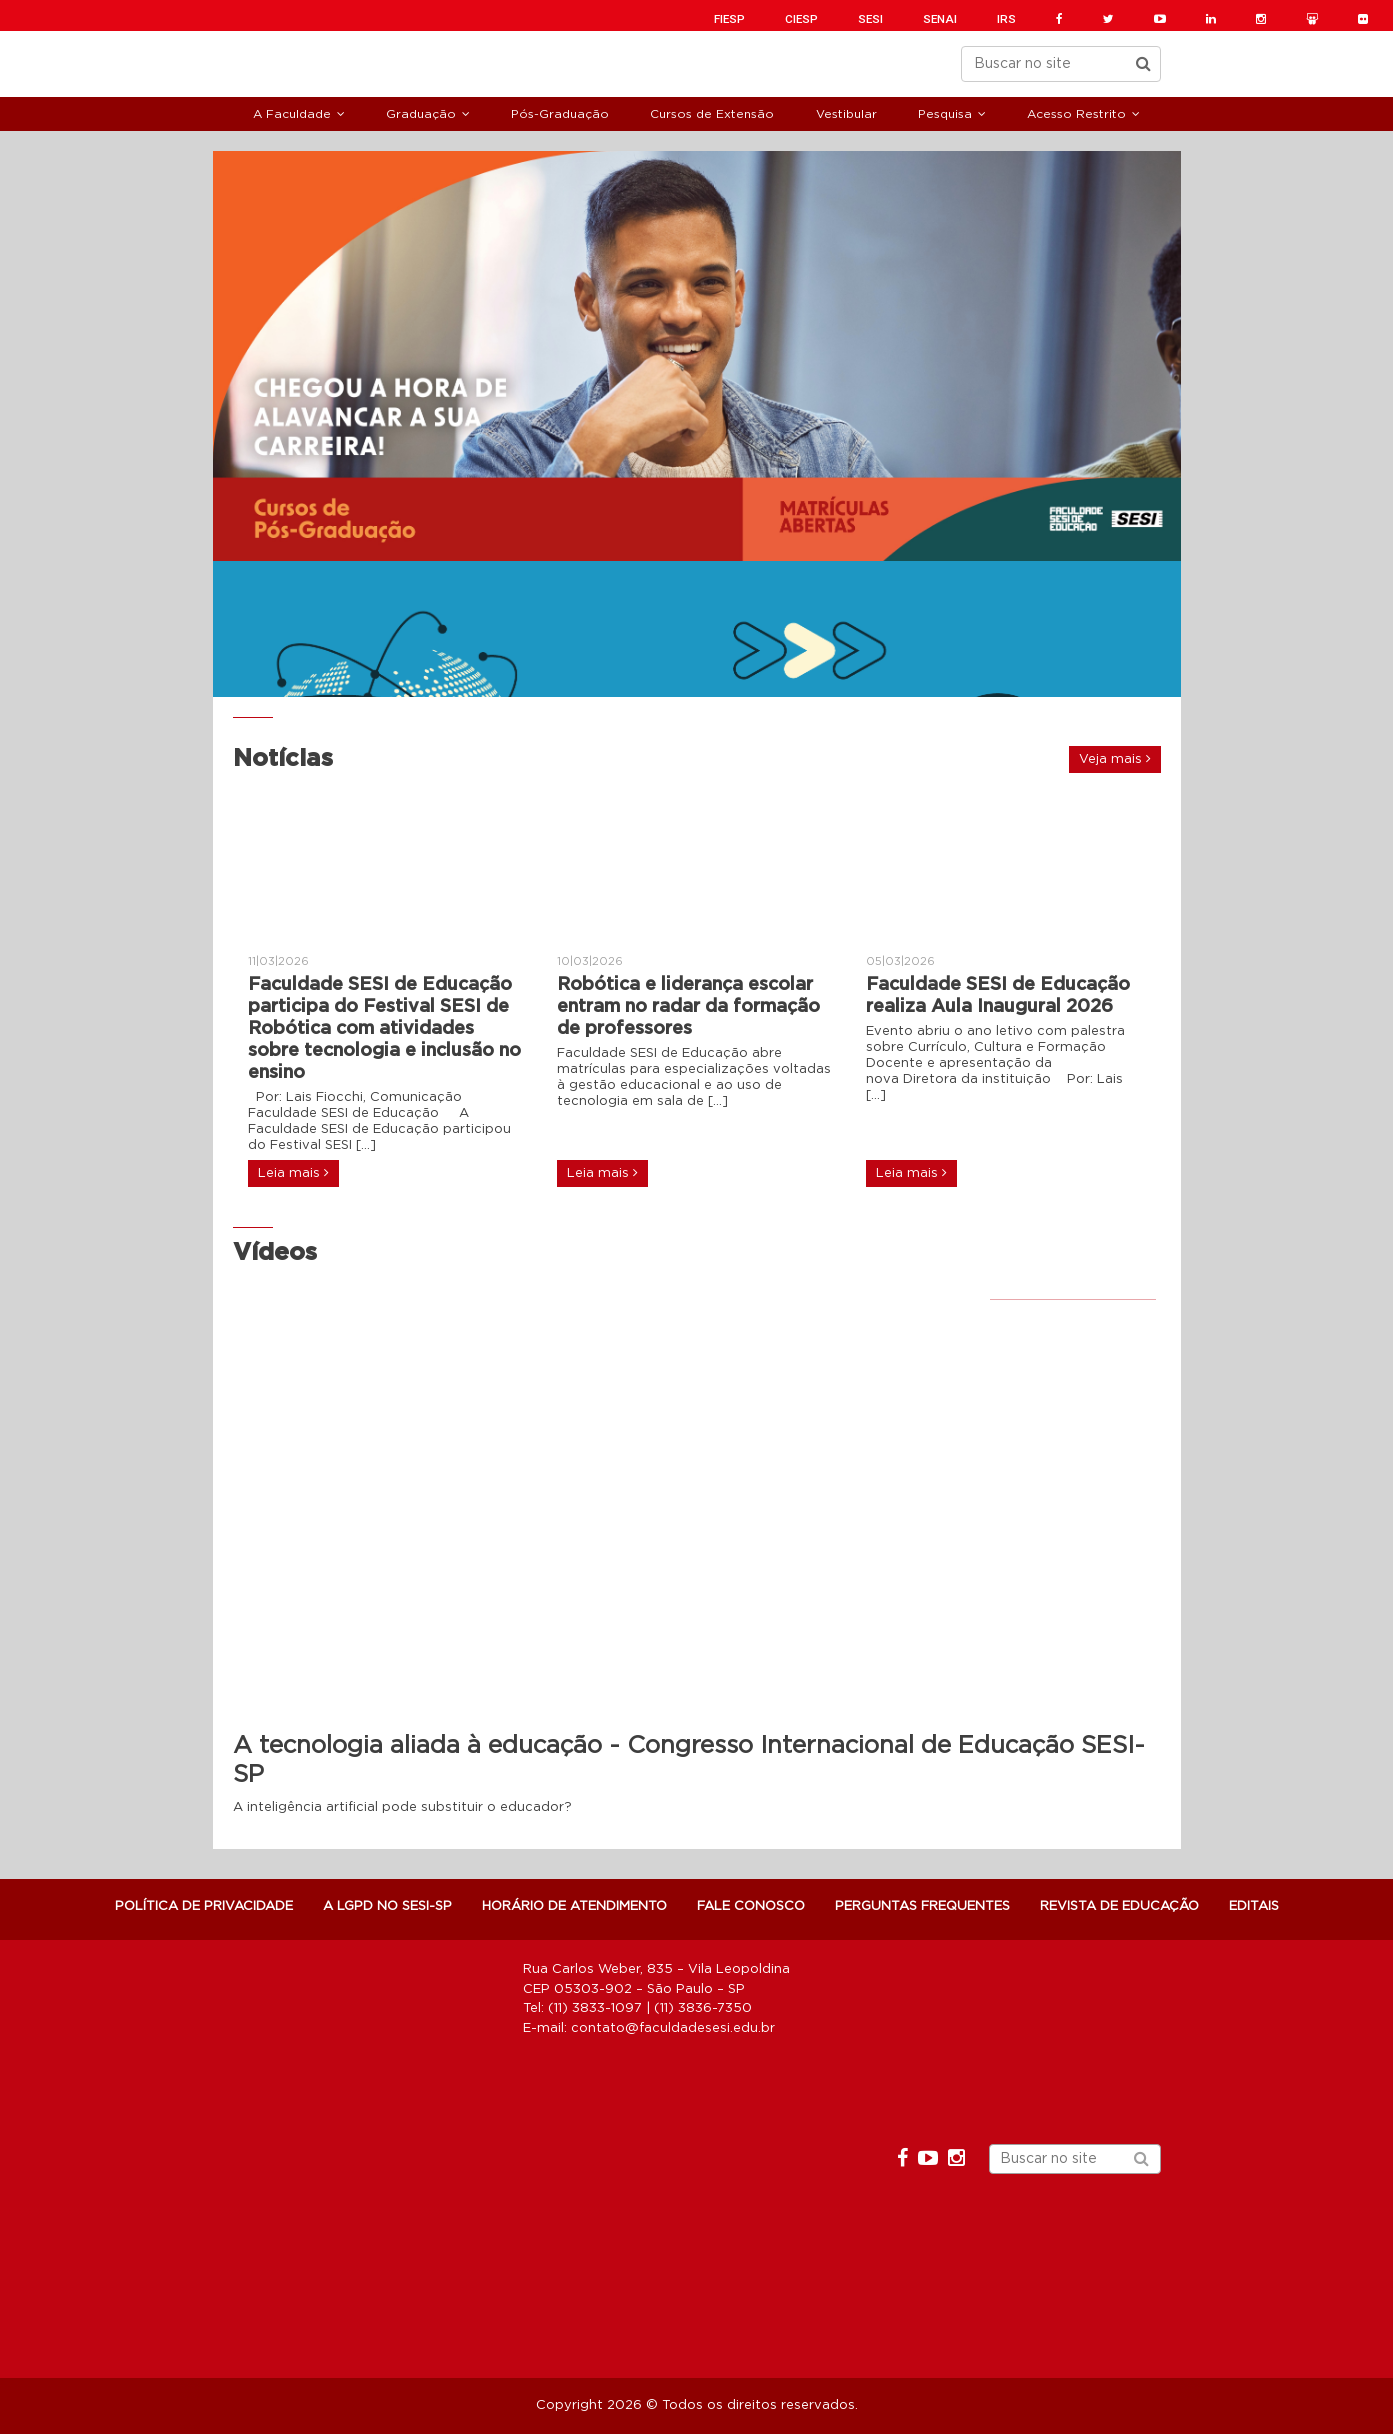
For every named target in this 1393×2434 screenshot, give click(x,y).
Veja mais (1115, 759)
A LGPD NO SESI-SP (387, 1906)
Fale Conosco (751, 1906)
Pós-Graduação (560, 114)
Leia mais (293, 1173)
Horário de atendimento (574, 1906)
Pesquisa (945, 114)
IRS (1006, 19)
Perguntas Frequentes (922, 1906)
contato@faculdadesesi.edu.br (673, 2028)
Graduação (421, 114)
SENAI (940, 19)
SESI (870, 19)
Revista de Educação (1119, 1906)
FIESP (729, 19)
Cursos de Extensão (712, 114)
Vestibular (846, 114)
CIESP (801, 19)
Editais (1254, 1906)
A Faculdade (292, 114)
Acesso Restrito (1076, 114)
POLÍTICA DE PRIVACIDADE (204, 1906)
